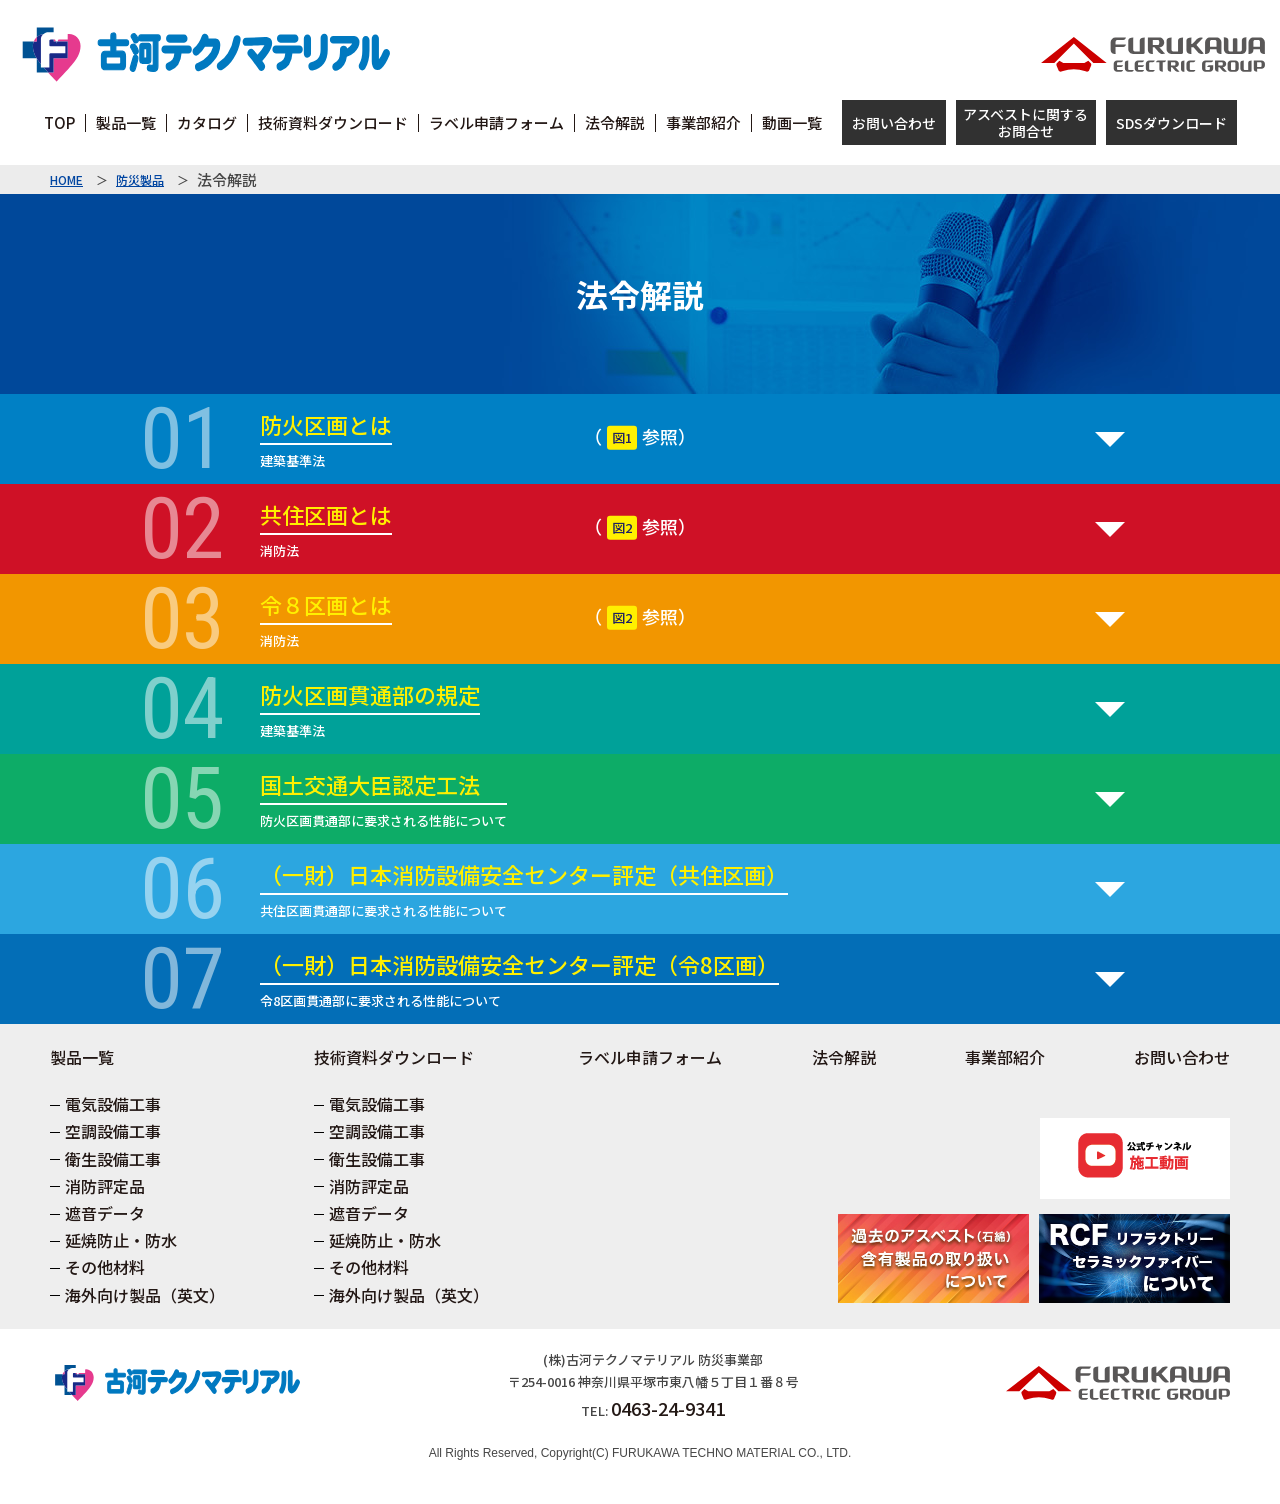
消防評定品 (105, 1186)
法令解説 (844, 1057)
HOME (66, 180)
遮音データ (105, 1213)
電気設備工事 (113, 1104)
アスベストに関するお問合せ (1025, 122)
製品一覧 (82, 1057)
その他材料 (105, 1267)
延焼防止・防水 (121, 1240)
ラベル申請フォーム (650, 1057)
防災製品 (140, 180)
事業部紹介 (1005, 1057)
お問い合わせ (894, 123)
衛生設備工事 (113, 1159)
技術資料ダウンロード (394, 1057)
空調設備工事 (113, 1131)
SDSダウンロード (1171, 123)
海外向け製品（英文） (145, 1295)
